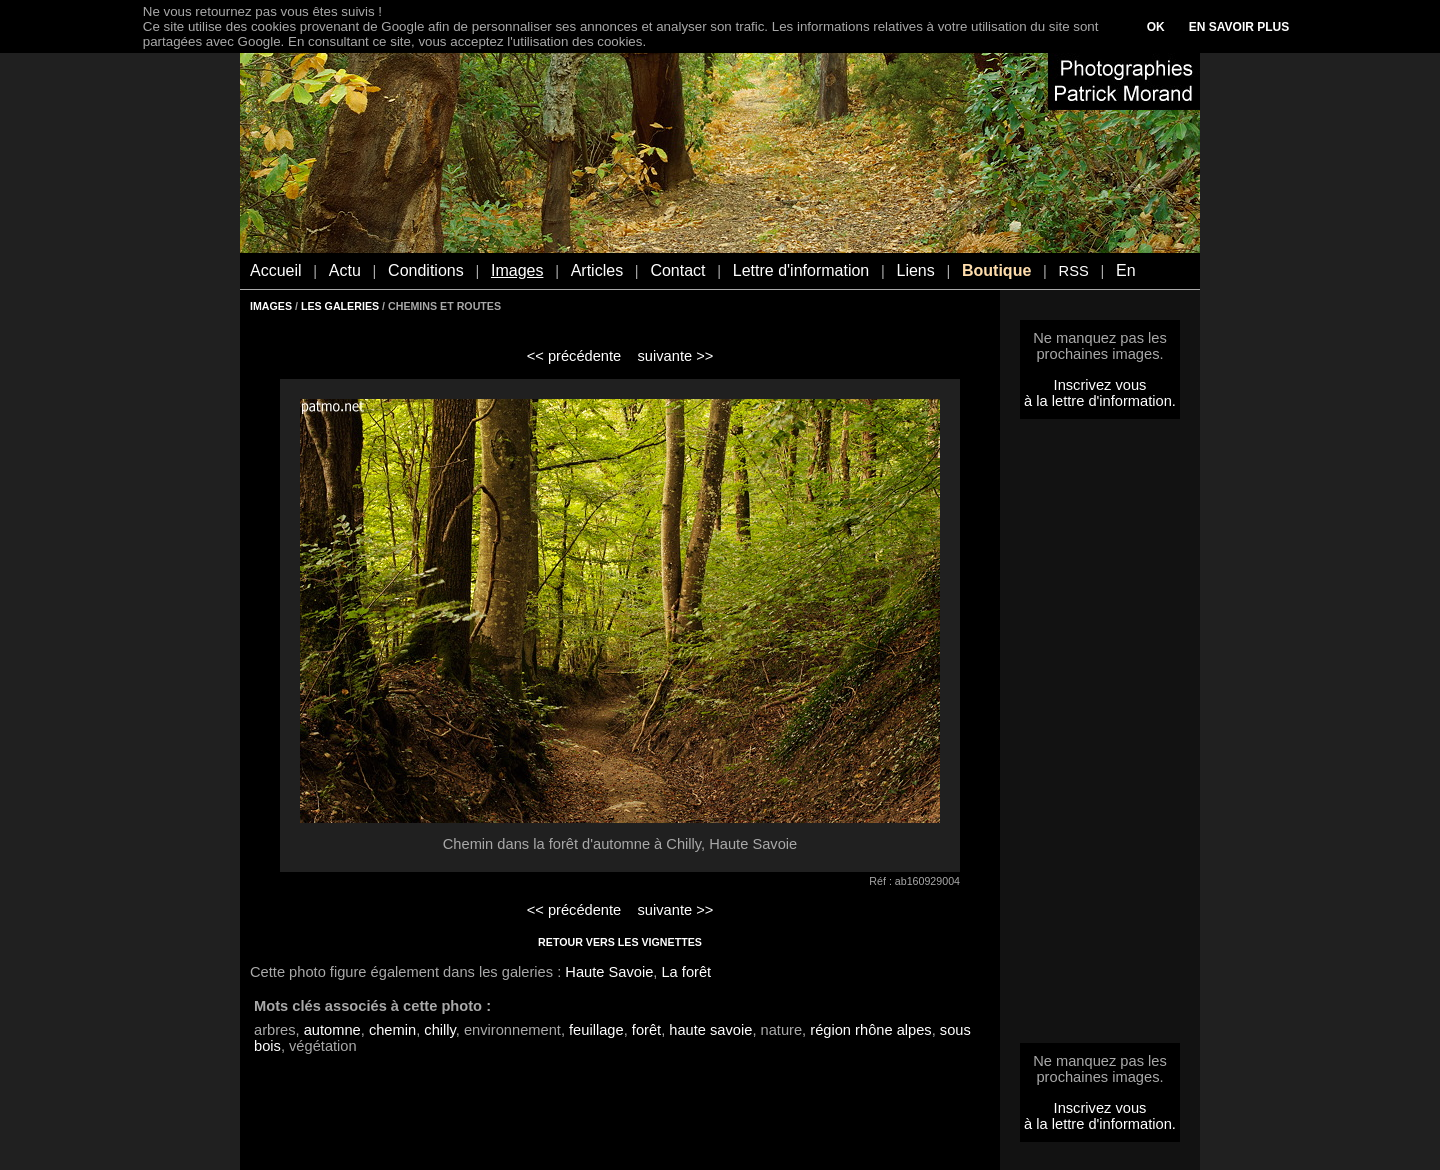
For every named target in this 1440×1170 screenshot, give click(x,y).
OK (1156, 27)
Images (517, 270)
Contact (677, 270)
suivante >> (676, 356)
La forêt (686, 972)
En (1126, 270)
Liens (915, 270)
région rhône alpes (870, 1030)
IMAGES (271, 306)
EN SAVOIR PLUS (1239, 27)
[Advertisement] (1100, 737)
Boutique (996, 270)
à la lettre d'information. (1100, 401)
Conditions (426, 270)
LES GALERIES (340, 306)
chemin (392, 1030)
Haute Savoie (609, 972)
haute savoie (710, 1030)
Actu (345, 270)
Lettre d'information (801, 270)
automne (332, 1030)
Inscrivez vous (1100, 385)
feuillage (596, 1030)
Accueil (276, 270)
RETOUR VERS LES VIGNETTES (620, 942)
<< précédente (574, 356)
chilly (440, 1030)
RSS (1074, 271)
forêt (646, 1030)
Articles (597, 270)
